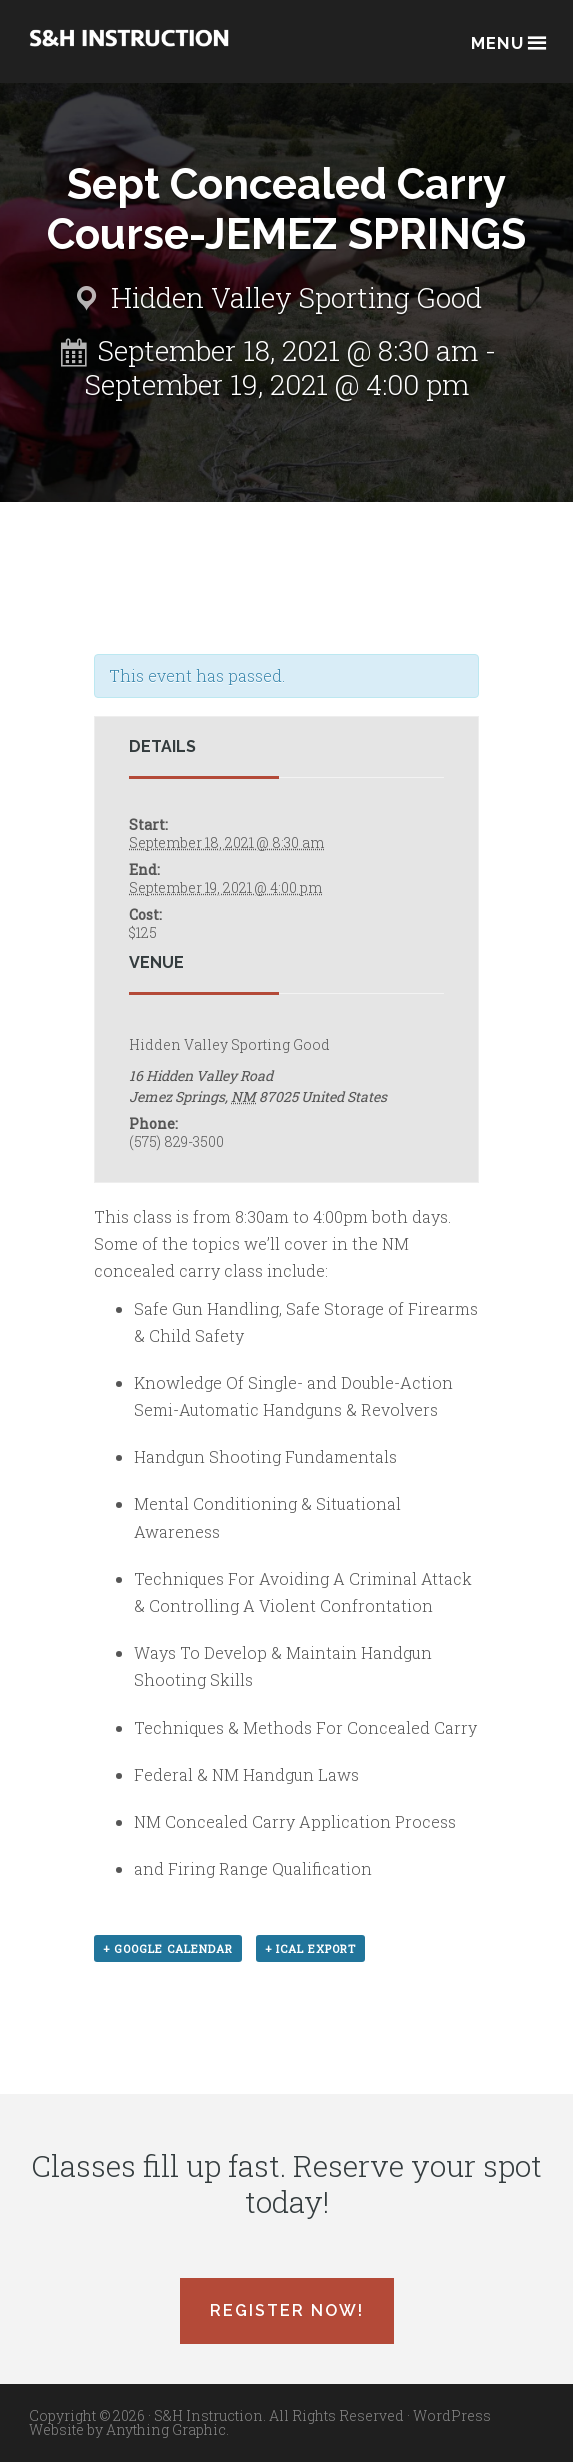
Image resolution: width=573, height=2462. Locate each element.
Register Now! (287, 2310)
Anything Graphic (166, 2429)
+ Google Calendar (168, 1948)
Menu (507, 41)
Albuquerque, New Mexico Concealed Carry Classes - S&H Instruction (129, 51)
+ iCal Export (310, 1948)
